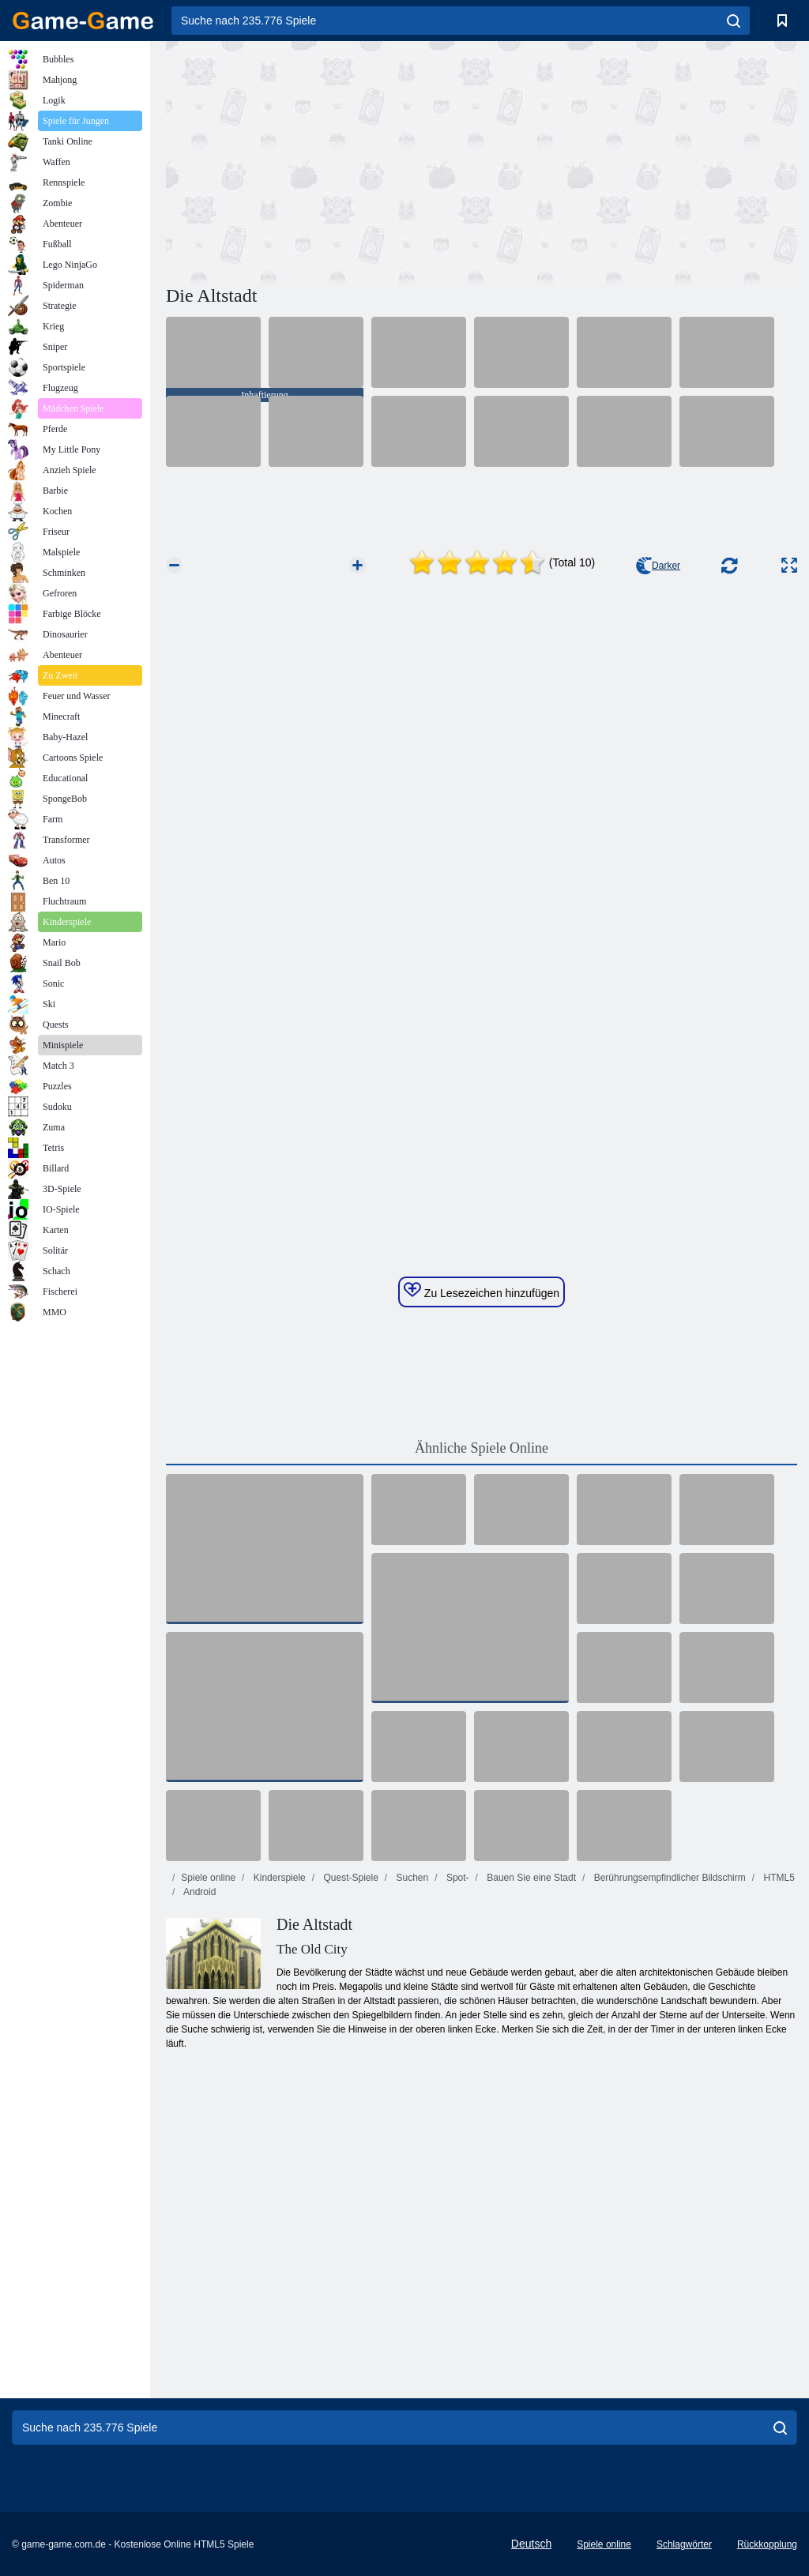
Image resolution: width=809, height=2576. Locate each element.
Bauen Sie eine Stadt (530, 1877)
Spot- (456, 1877)
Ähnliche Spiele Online (481, 1448)
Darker (658, 565)
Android (198, 1891)
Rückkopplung (767, 2544)
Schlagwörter (684, 2544)
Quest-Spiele (349, 1877)
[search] (734, 21)
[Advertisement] (324, 160)
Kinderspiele (277, 1877)
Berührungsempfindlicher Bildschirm (668, 1877)
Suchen (410, 1877)
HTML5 (778, 1877)
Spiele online (208, 1877)
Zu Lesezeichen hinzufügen (481, 1290)
